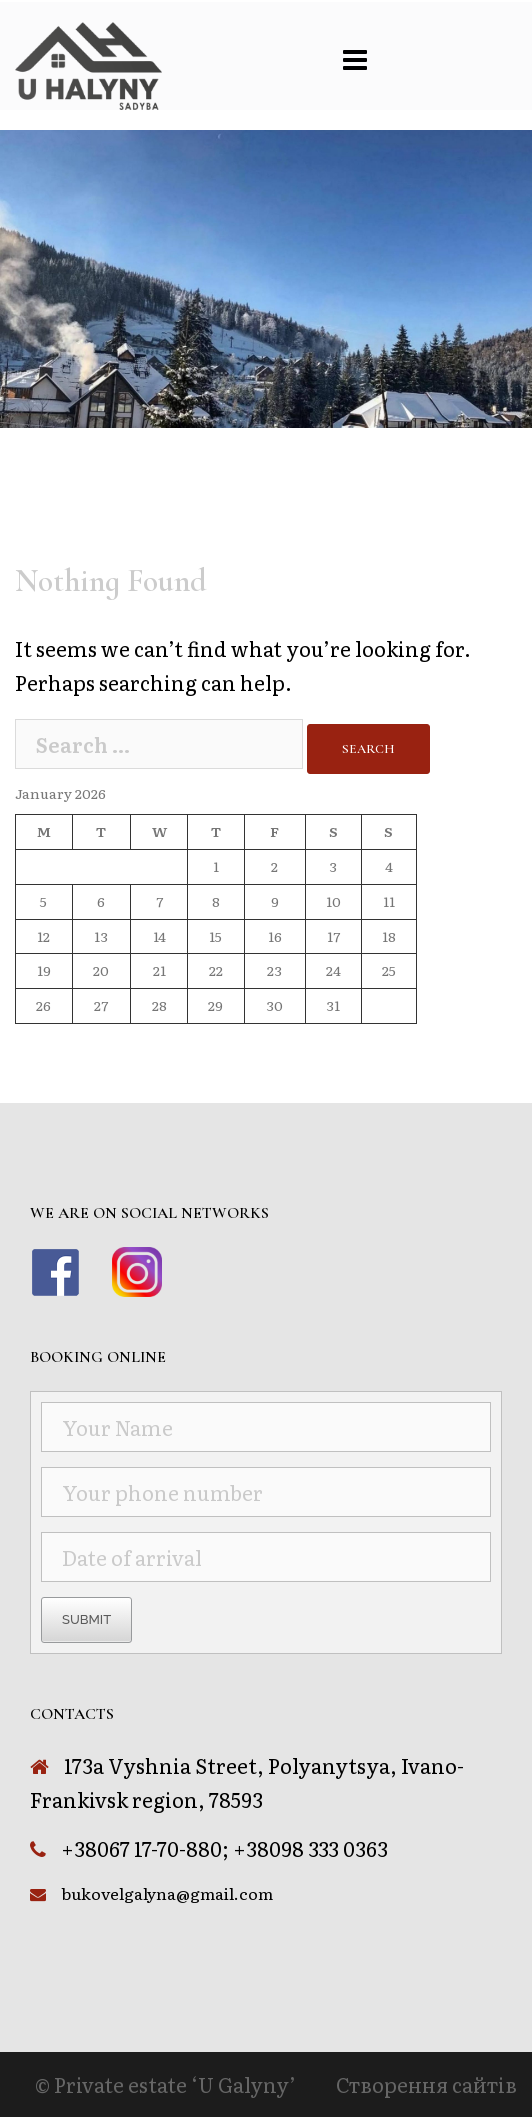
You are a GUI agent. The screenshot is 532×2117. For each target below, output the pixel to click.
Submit (86, 1619)
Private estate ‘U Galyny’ (175, 2084)
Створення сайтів (426, 2084)
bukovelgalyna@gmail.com (167, 1893)
